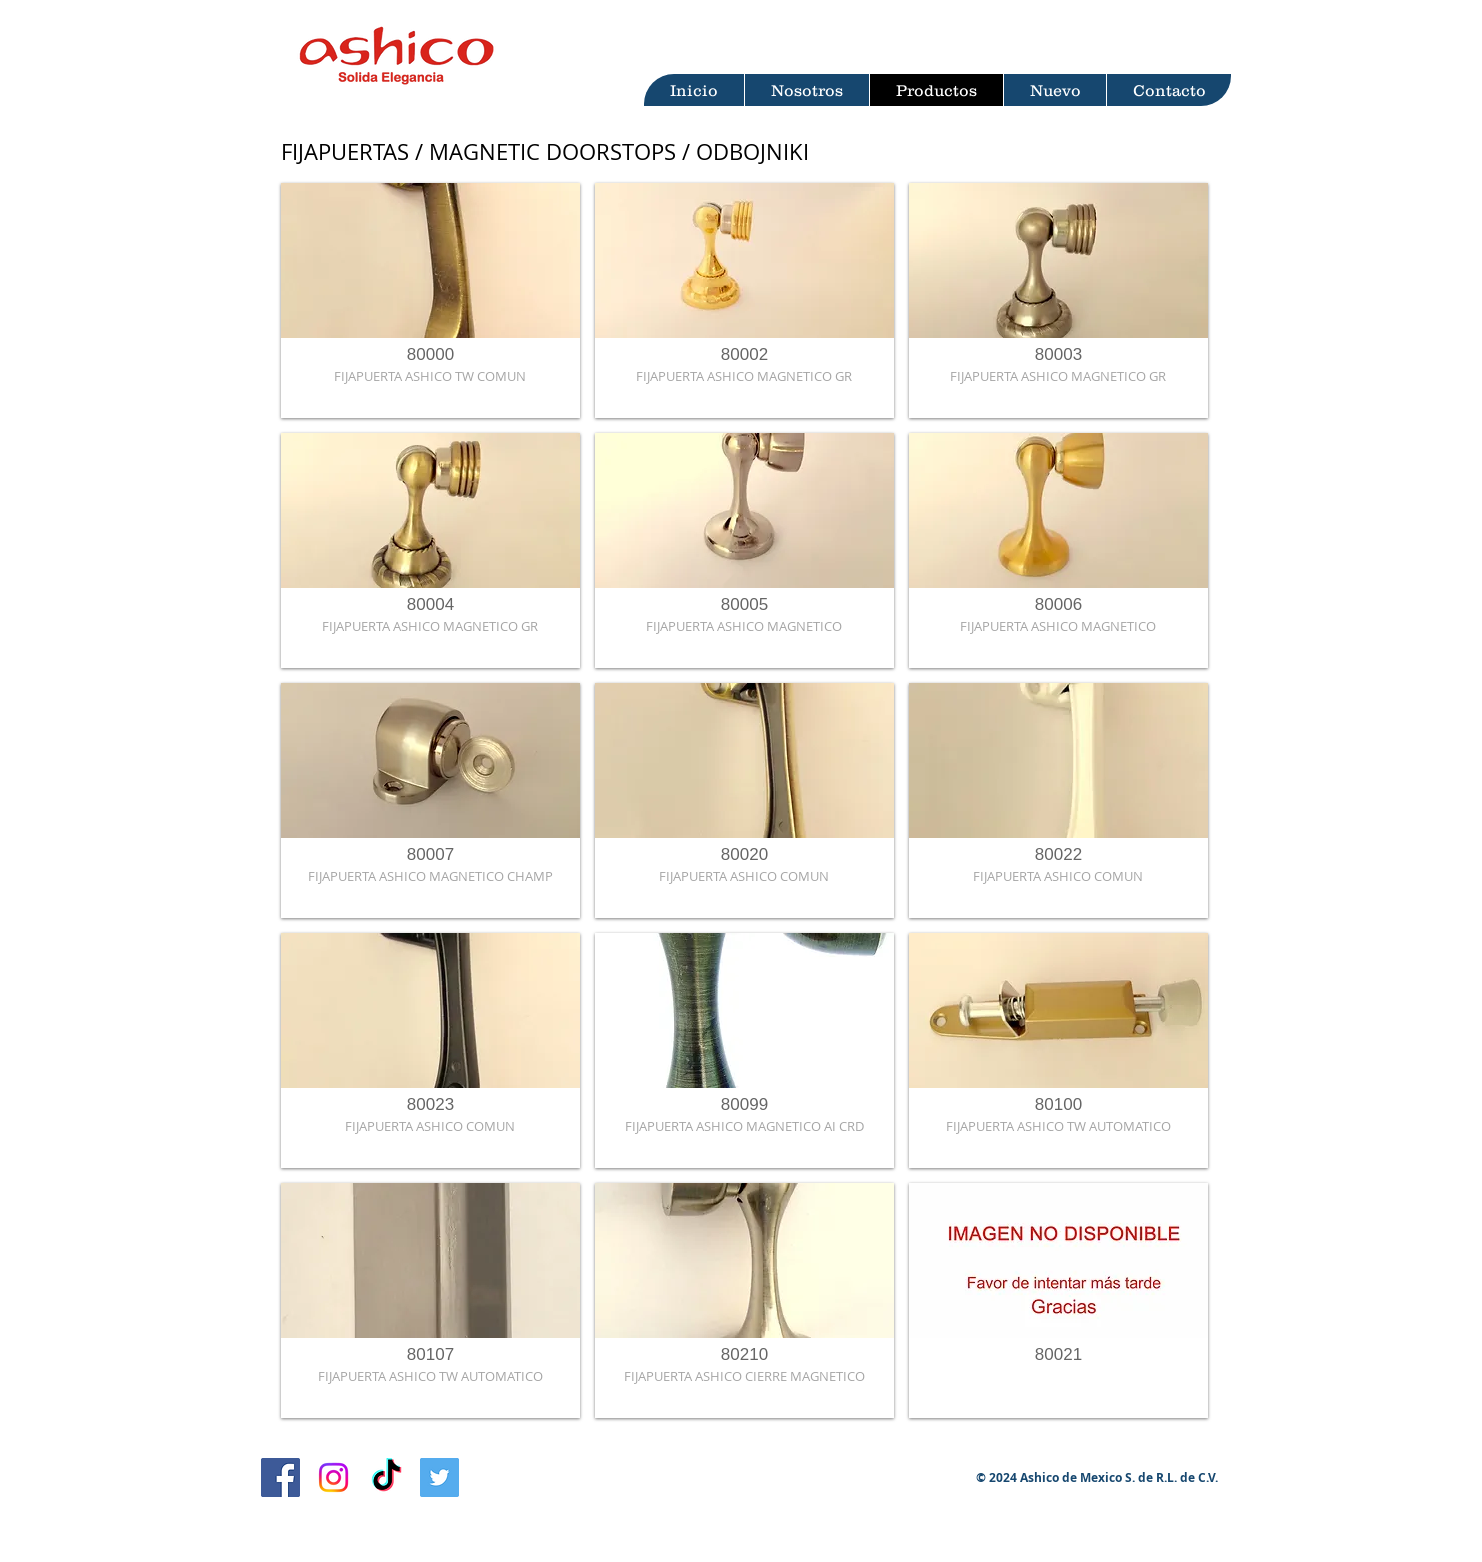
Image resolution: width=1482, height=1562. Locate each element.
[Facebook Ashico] (280, 1477)
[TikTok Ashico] (386, 1477)
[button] (430, 300)
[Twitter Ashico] (439, 1477)
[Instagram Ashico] (333, 1477)
